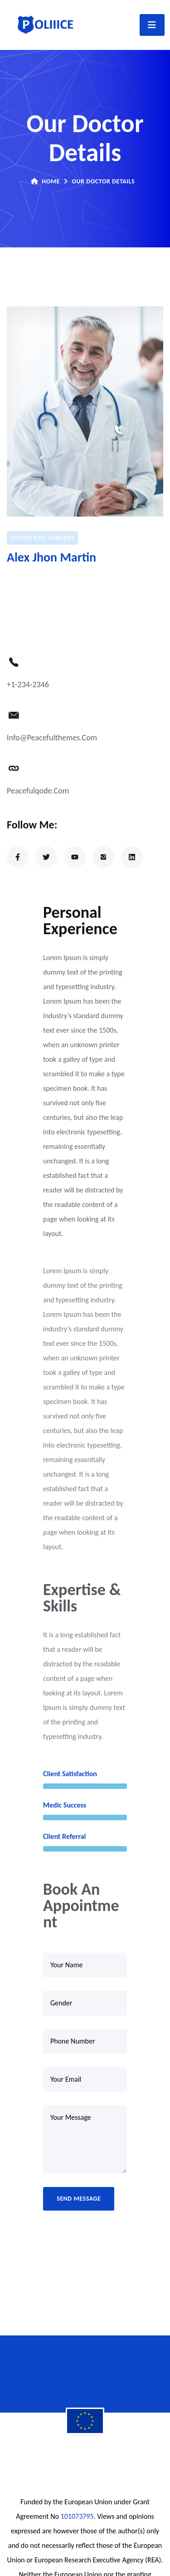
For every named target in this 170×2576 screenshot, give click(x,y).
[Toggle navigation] (152, 25)
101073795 (77, 2516)
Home (45, 181)
